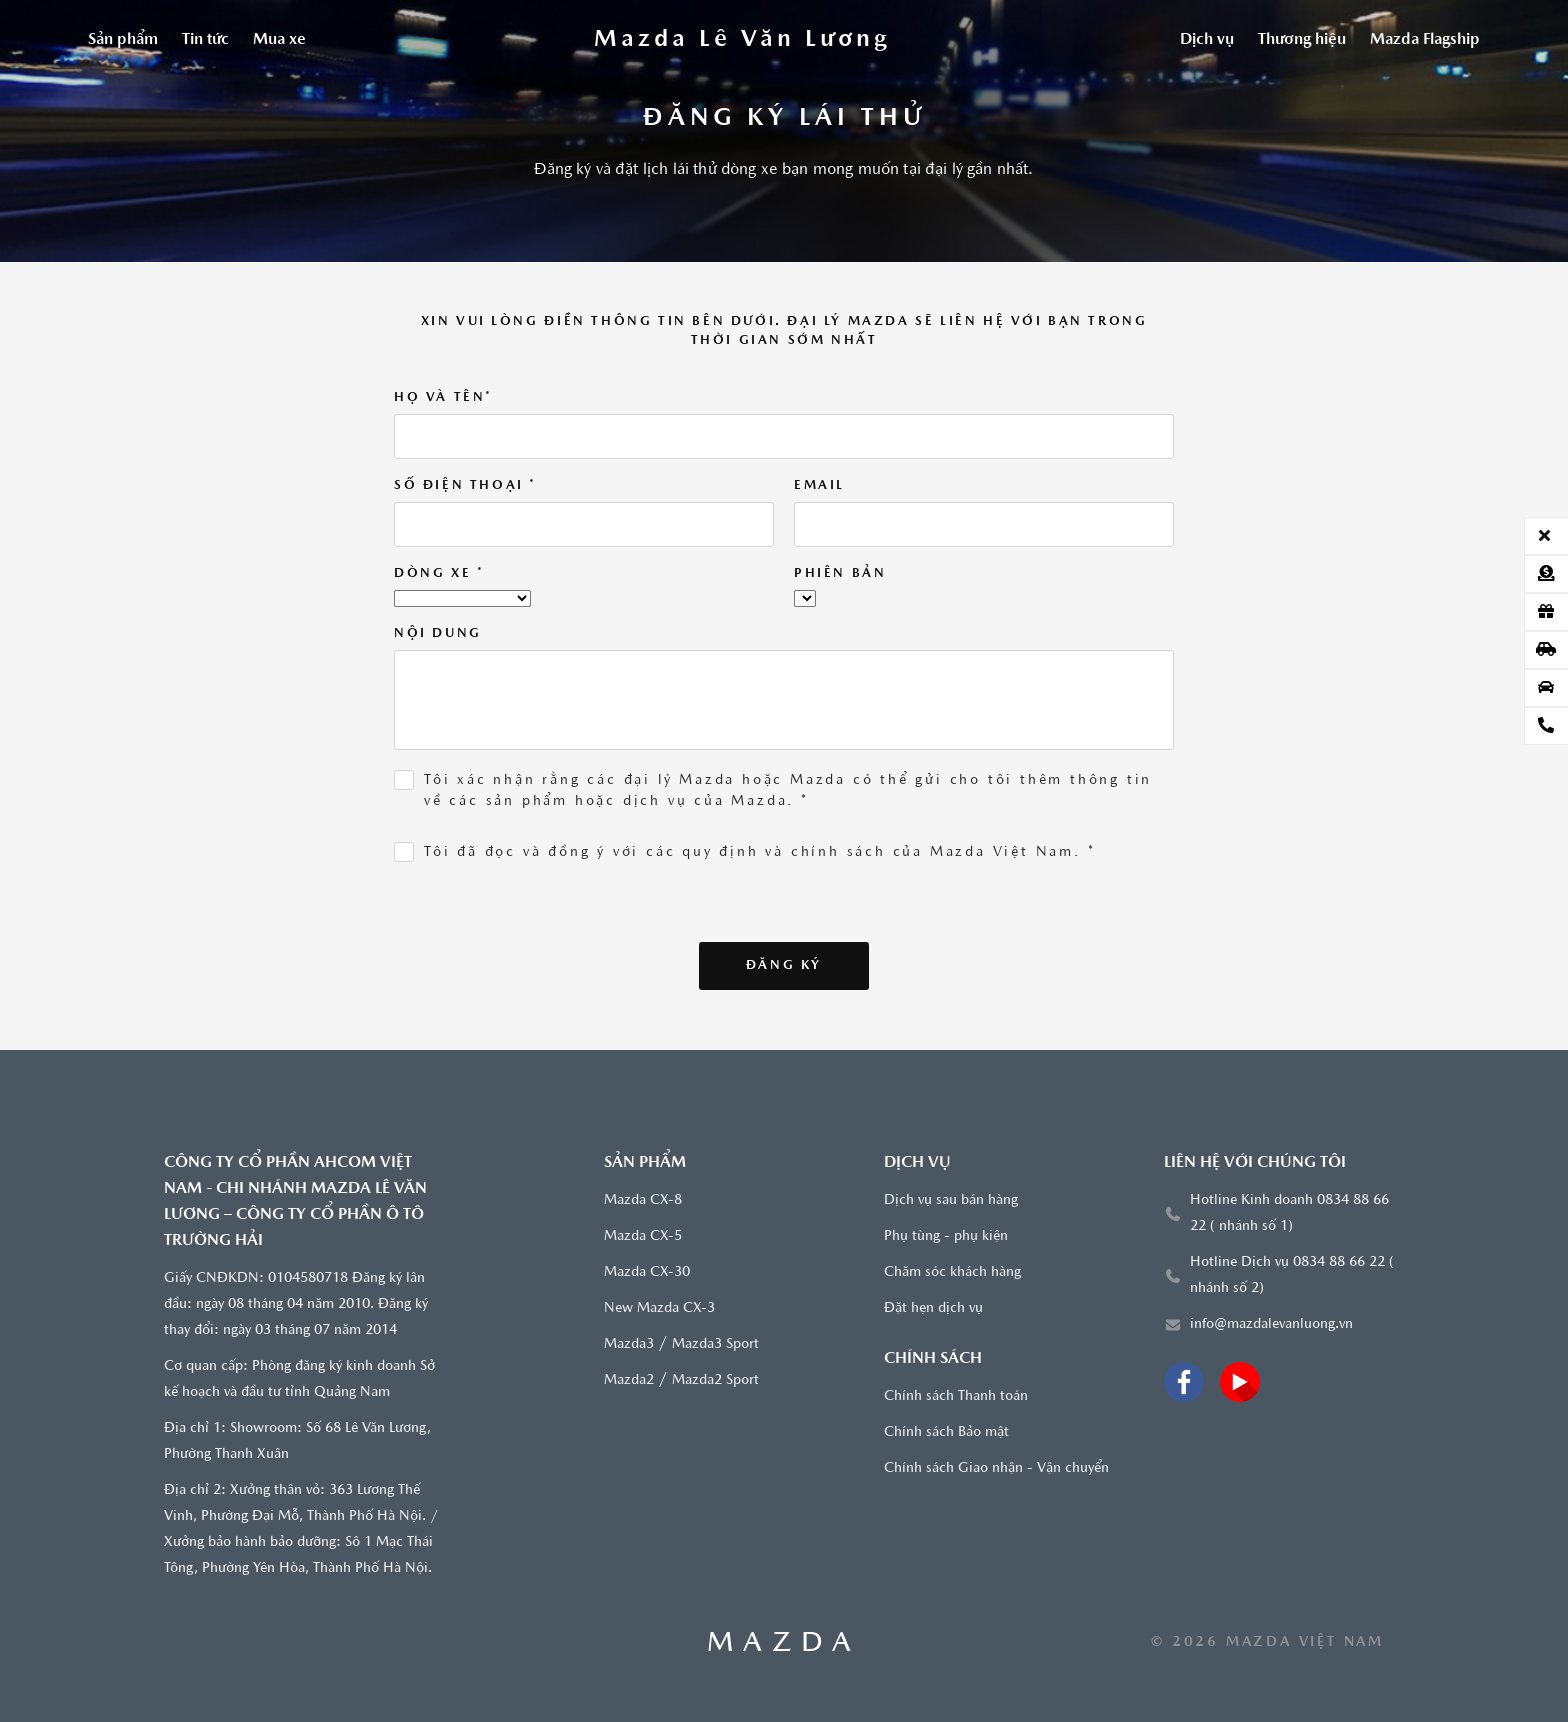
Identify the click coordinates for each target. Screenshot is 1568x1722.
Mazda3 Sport (715, 1344)
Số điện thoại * (465, 485)
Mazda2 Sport (715, 1380)
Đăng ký (784, 965)
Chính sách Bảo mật (946, 1432)
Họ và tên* (443, 397)
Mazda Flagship (1425, 40)
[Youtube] (1240, 1382)
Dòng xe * (439, 573)
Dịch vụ (1207, 40)
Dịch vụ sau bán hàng (951, 1200)
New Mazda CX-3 (659, 1308)
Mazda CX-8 (643, 1200)
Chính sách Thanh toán (956, 1396)
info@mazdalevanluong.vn (1271, 1324)
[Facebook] (1184, 1382)
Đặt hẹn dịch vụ (933, 1308)
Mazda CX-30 (647, 1272)
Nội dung (438, 633)
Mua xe (279, 40)
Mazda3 (629, 1344)
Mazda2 (629, 1380)
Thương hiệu (1302, 40)
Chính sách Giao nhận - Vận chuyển (996, 1468)
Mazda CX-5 (643, 1236)
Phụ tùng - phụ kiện (946, 1236)
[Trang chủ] (743, 40)
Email (819, 485)
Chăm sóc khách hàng (952, 1272)
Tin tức (205, 40)
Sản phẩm (123, 40)
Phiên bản (840, 573)
